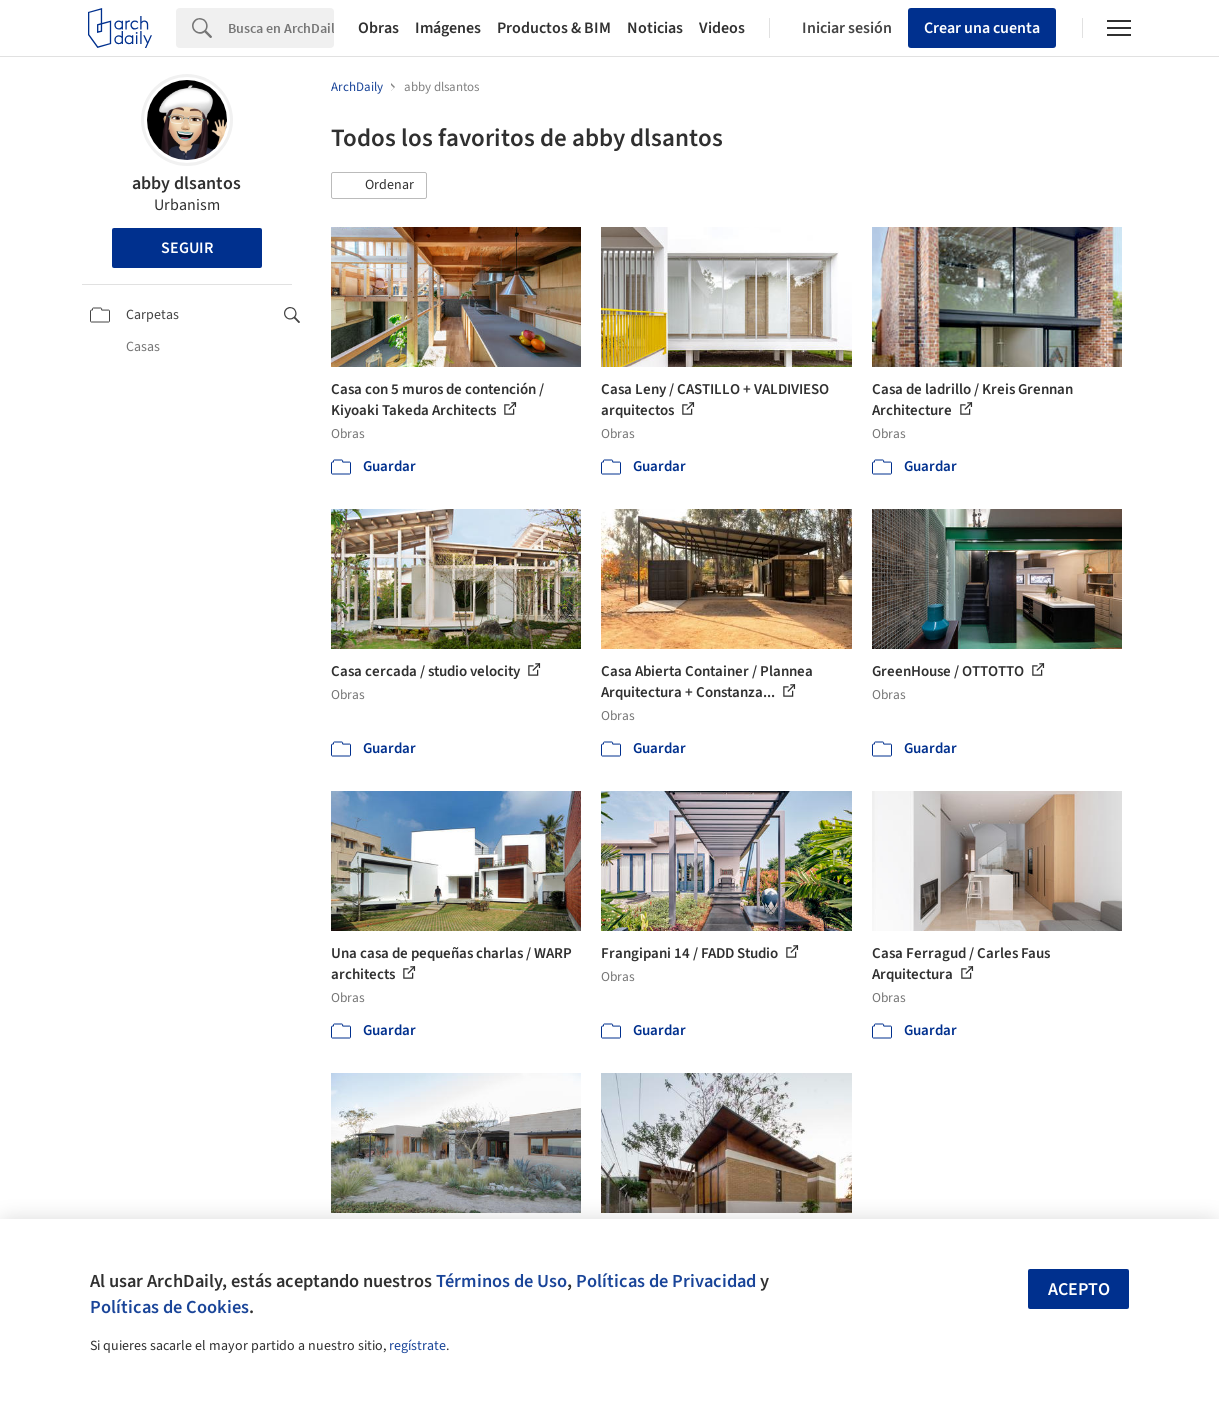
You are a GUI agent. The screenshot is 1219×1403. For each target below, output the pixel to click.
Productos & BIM (554, 28)
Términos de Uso (501, 1281)
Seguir (187, 248)
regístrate (417, 1346)
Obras (378, 28)
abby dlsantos (186, 183)
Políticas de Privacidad (666, 1281)
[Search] (281, 28)
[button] (379, 186)
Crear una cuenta (982, 28)
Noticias (655, 28)
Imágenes (448, 28)
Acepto (1079, 1289)
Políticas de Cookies (169, 1307)
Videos (722, 28)
